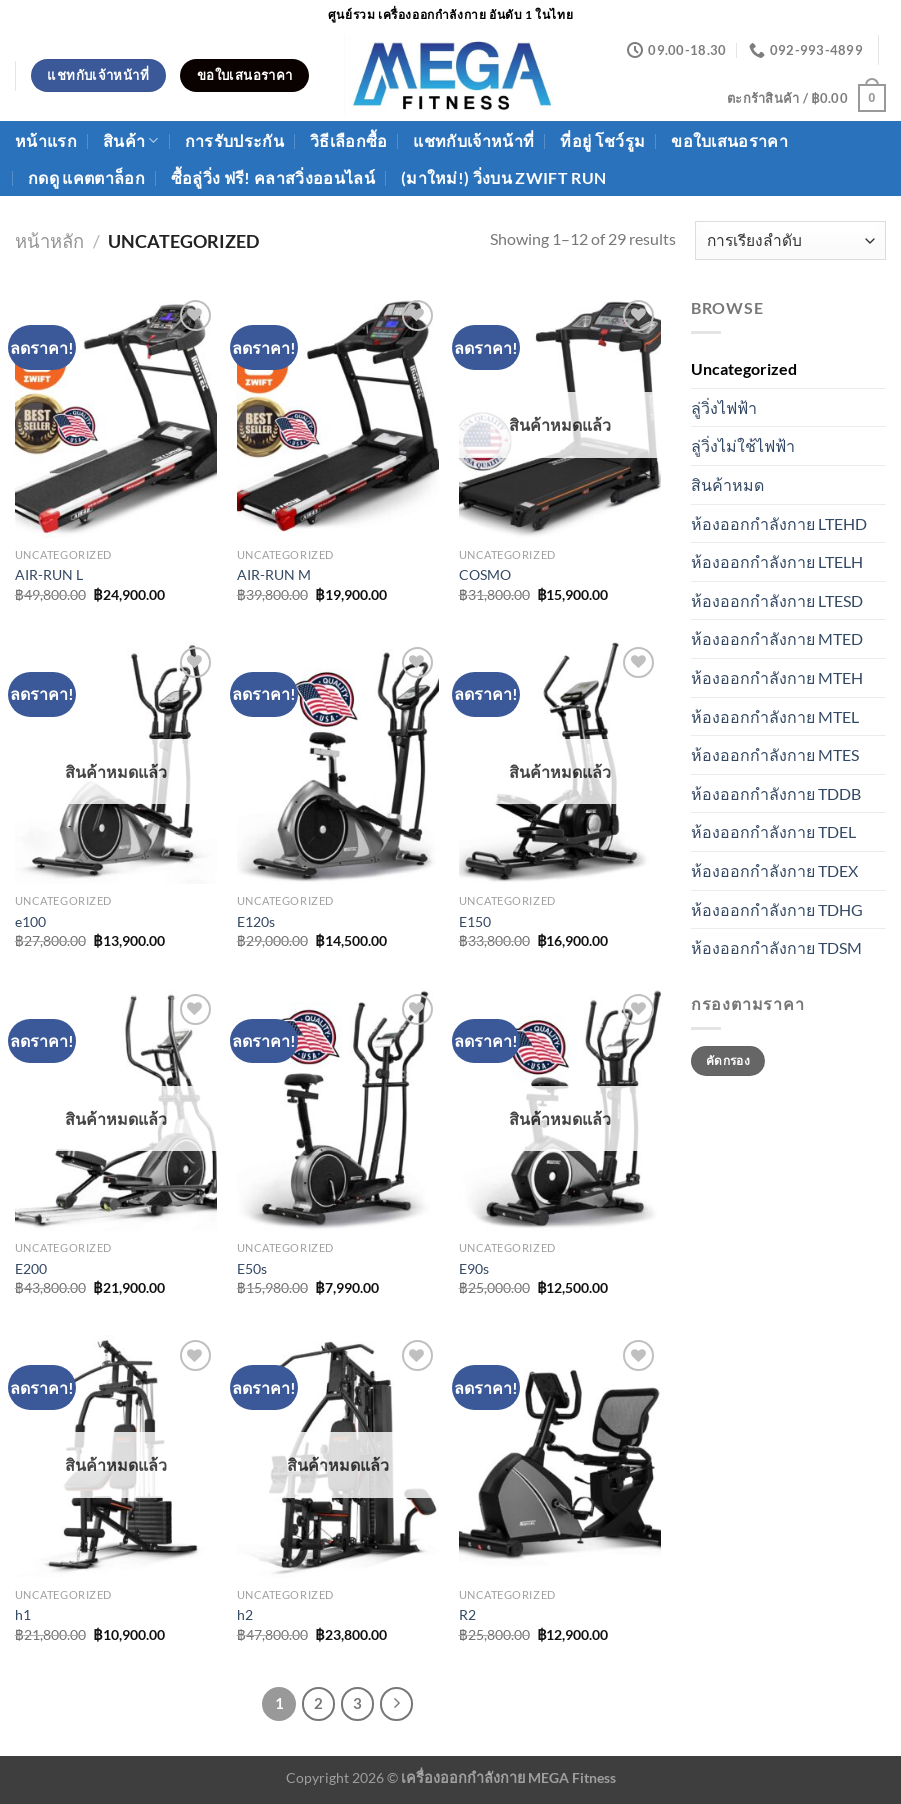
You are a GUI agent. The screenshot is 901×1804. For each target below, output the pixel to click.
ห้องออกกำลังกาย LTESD (777, 600)
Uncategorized (744, 368)
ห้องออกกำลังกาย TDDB (776, 793)
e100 (30, 921)
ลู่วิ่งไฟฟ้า (724, 407)
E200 (31, 1268)
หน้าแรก (46, 140)
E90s (474, 1268)
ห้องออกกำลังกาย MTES (775, 754)
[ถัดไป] (397, 1704)
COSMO (485, 574)
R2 (467, 1614)
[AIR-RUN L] (116, 416)
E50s (252, 1268)
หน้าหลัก (49, 241)
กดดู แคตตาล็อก (86, 177)
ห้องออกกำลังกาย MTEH (777, 677)
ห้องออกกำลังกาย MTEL (775, 716)
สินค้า (131, 141)
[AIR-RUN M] (338, 416)
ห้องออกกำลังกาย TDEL (773, 831)
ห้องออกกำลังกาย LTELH (777, 561)
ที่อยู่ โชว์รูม (602, 140)
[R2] (560, 1456)
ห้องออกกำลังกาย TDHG (777, 909)
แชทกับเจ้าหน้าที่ (473, 140)
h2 (245, 1614)
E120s (256, 921)
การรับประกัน (234, 140)
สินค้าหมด (727, 484)
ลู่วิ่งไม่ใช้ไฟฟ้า (743, 445)
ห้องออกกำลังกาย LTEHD (779, 523)
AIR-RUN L (49, 574)
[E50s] (338, 1110)
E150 (475, 921)
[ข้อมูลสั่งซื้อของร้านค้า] (790, 240)
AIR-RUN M (274, 574)
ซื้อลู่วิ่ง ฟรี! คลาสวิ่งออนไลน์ (273, 177)
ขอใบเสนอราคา (729, 140)
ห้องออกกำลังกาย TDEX (774, 870)
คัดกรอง (728, 1060)
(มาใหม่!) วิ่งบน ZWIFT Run (503, 177)
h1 (23, 1614)
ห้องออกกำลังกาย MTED (777, 638)
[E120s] (338, 763)
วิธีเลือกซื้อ (349, 140)
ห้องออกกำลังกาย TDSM (776, 947)
